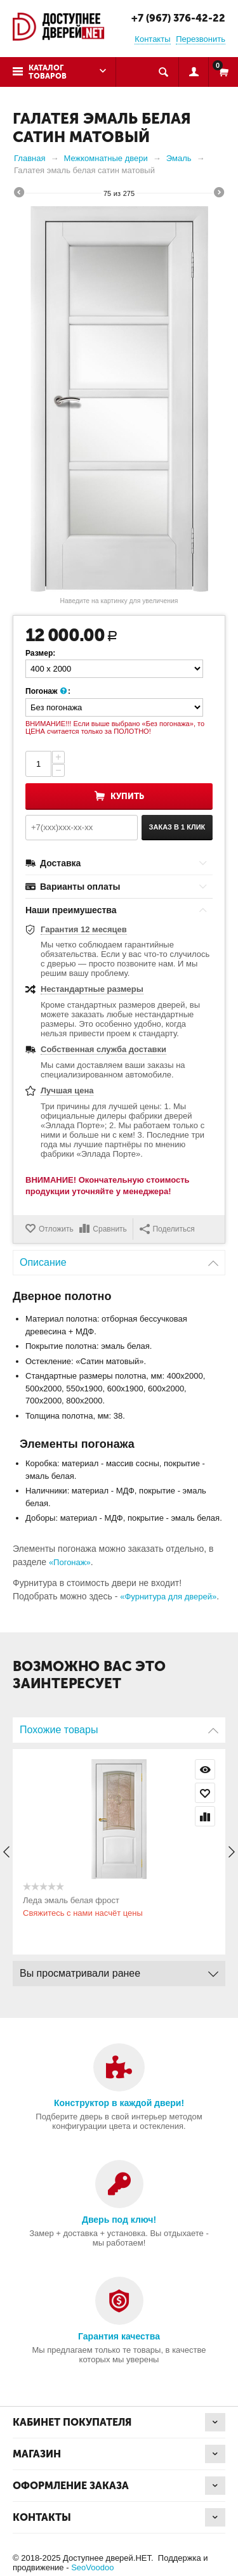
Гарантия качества (119, 2336)
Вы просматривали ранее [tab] (119, 1970)
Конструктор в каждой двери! (119, 2103)
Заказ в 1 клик (177, 827)
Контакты (152, 39)
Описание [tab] (119, 1259)
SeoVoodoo (92, 2567)
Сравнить (109, 1229)
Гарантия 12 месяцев (84, 929)
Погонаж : (47, 691)
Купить (127, 796)
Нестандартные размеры (92, 989)
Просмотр (205, 1769)
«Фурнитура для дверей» (168, 1596)
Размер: (40, 653)
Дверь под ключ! (119, 2220)
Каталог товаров (48, 72)
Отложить (56, 1229)
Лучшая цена (67, 1090)
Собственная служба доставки (103, 1049)
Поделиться (167, 1229)
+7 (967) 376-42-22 (178, 18)
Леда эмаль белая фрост (71, 1900)
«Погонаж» (70, 1562)
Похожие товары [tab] (119, 1726)
